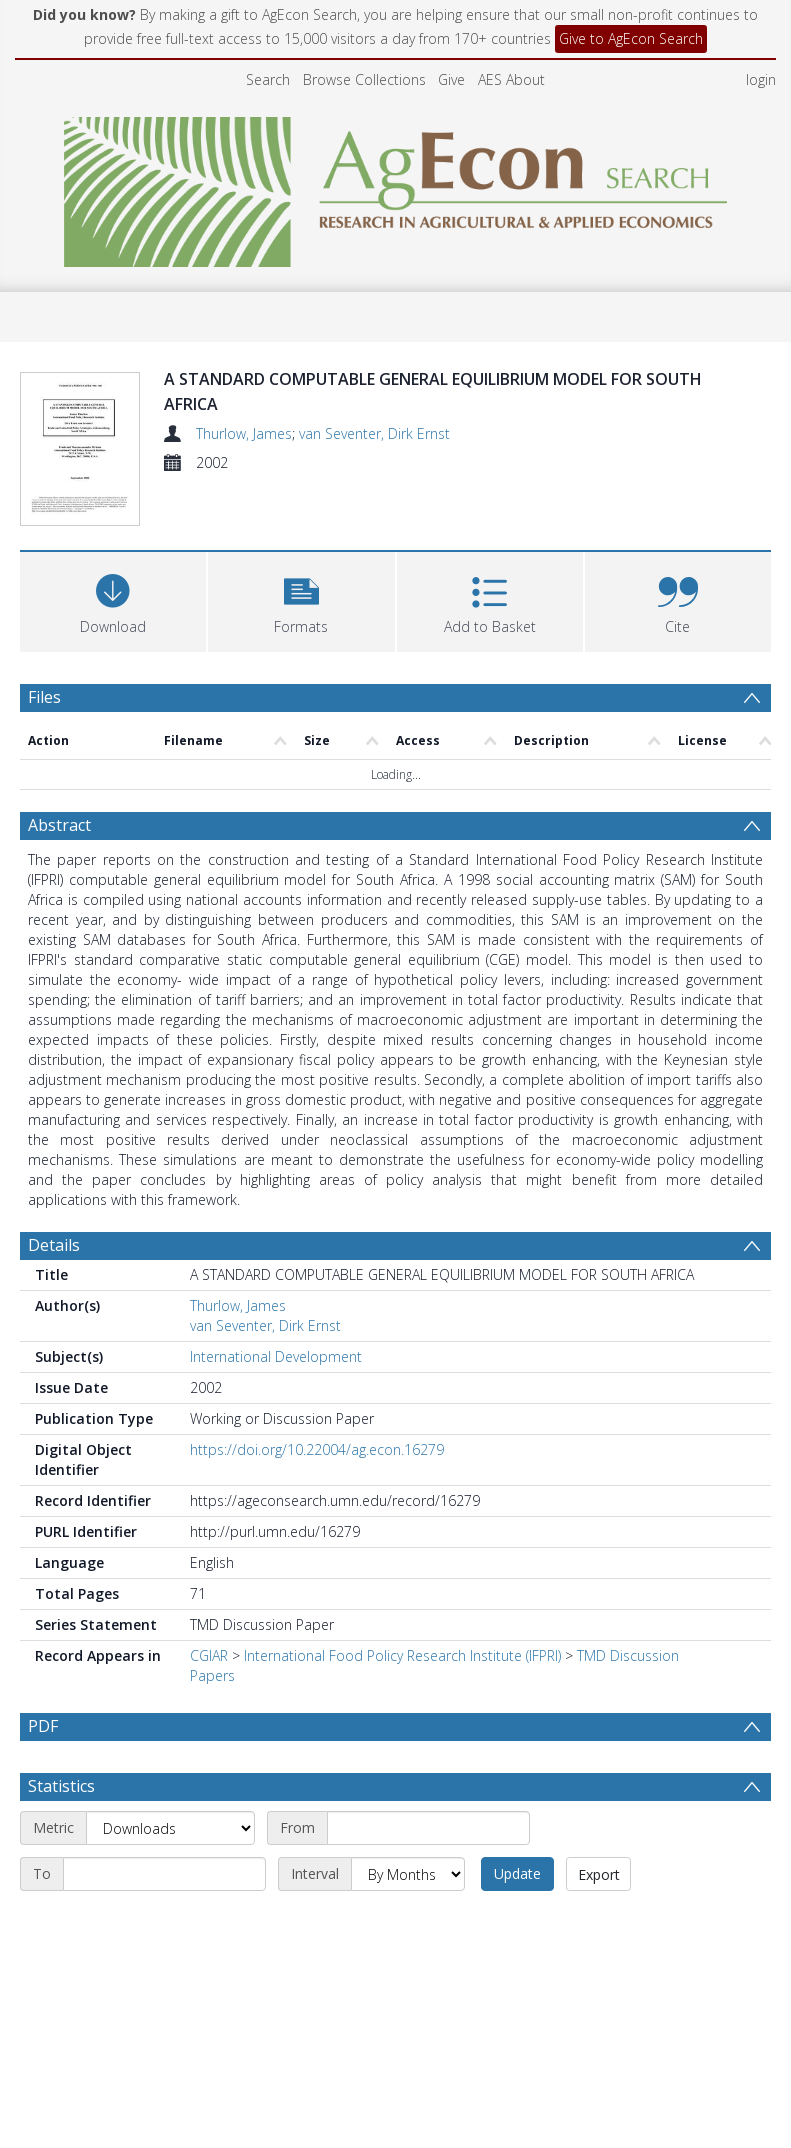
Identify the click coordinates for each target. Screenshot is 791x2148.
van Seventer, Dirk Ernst (374, 433)
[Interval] (408, 1827)
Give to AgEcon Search (631, 38)
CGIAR (209, 1608)
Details (54, 1198)
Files (44, 650)
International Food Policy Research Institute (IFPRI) (402, 1608)
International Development (276, 1309)
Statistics (61, 1739)
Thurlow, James (244, 433)
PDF (43, 1679)
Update (517, 1826)
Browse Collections (364, 79)
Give (451, 79)
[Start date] (428, 1781)
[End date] (164, 1827)
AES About (511, 79)
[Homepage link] (395, 186)
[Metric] (170, 1781)
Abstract (59, 778)
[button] (301, 552)
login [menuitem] (761, 79)
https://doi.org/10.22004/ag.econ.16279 (317, 1402)
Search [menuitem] (268, 79)
